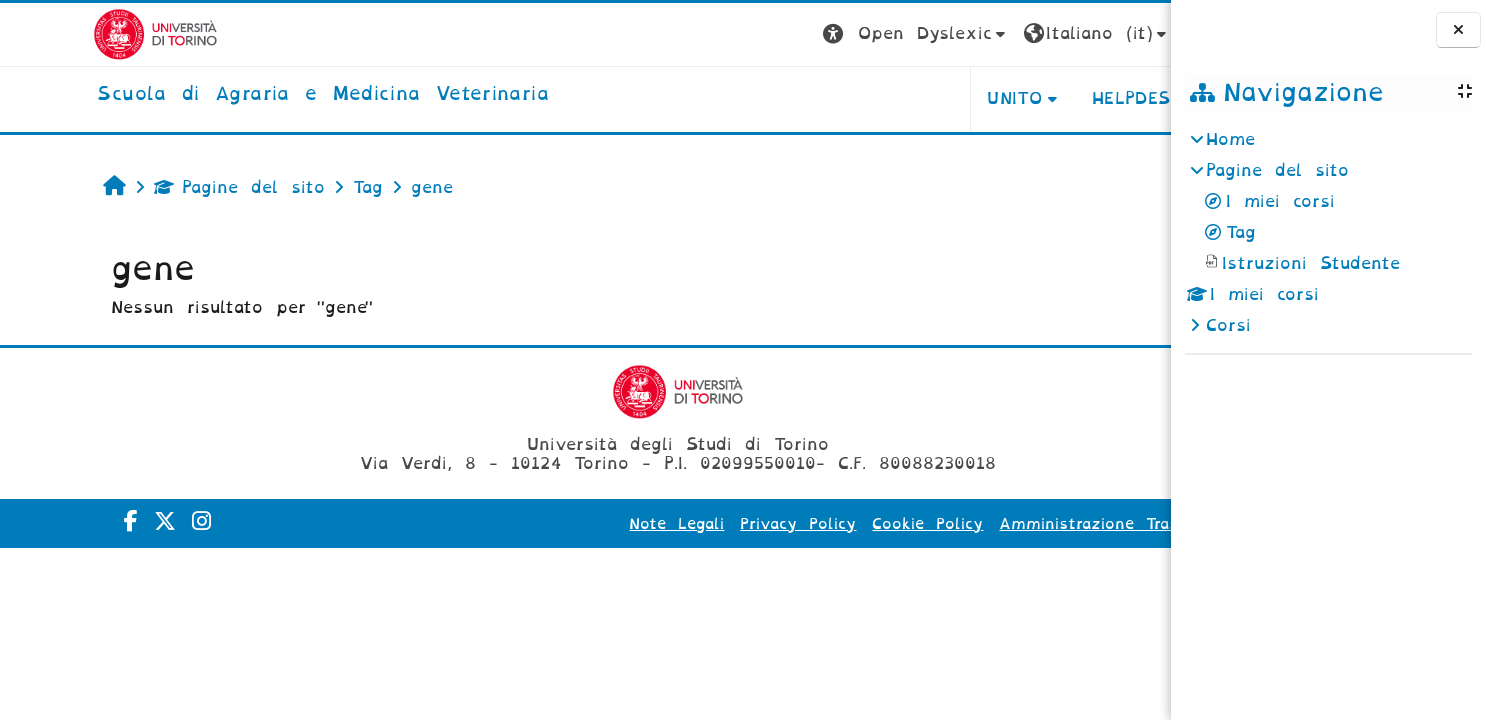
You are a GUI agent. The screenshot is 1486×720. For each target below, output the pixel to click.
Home (1230, 139)
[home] (230, 95)
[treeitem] (1328, 233)
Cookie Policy (835, 524)
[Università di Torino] (63, 33)
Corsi (1228, 325)
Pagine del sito (156, 187)
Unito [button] (921, 98)
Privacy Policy (706, 524)
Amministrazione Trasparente (1027, 524)
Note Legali (584, 524)
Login (1131, 33)
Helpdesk (1044, 98)
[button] (823, 34)
